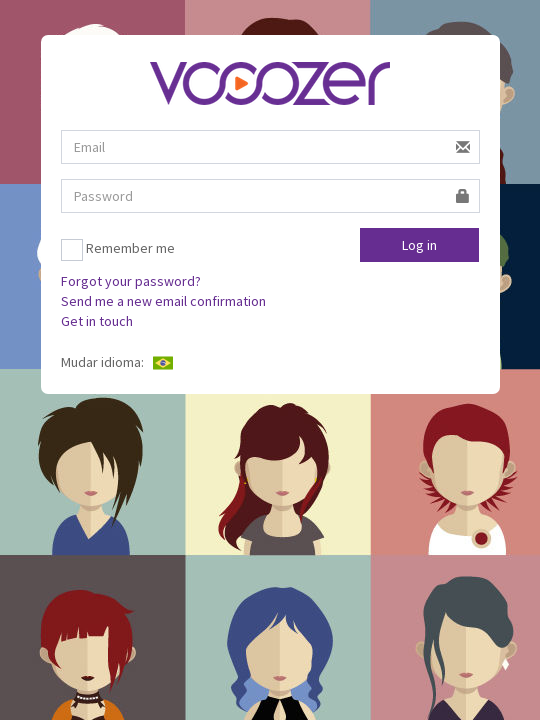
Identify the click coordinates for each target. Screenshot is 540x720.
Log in (419, 245)
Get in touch (97, 321)
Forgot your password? (131, 281)
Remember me (118, 250)
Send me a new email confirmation (163, 301)
